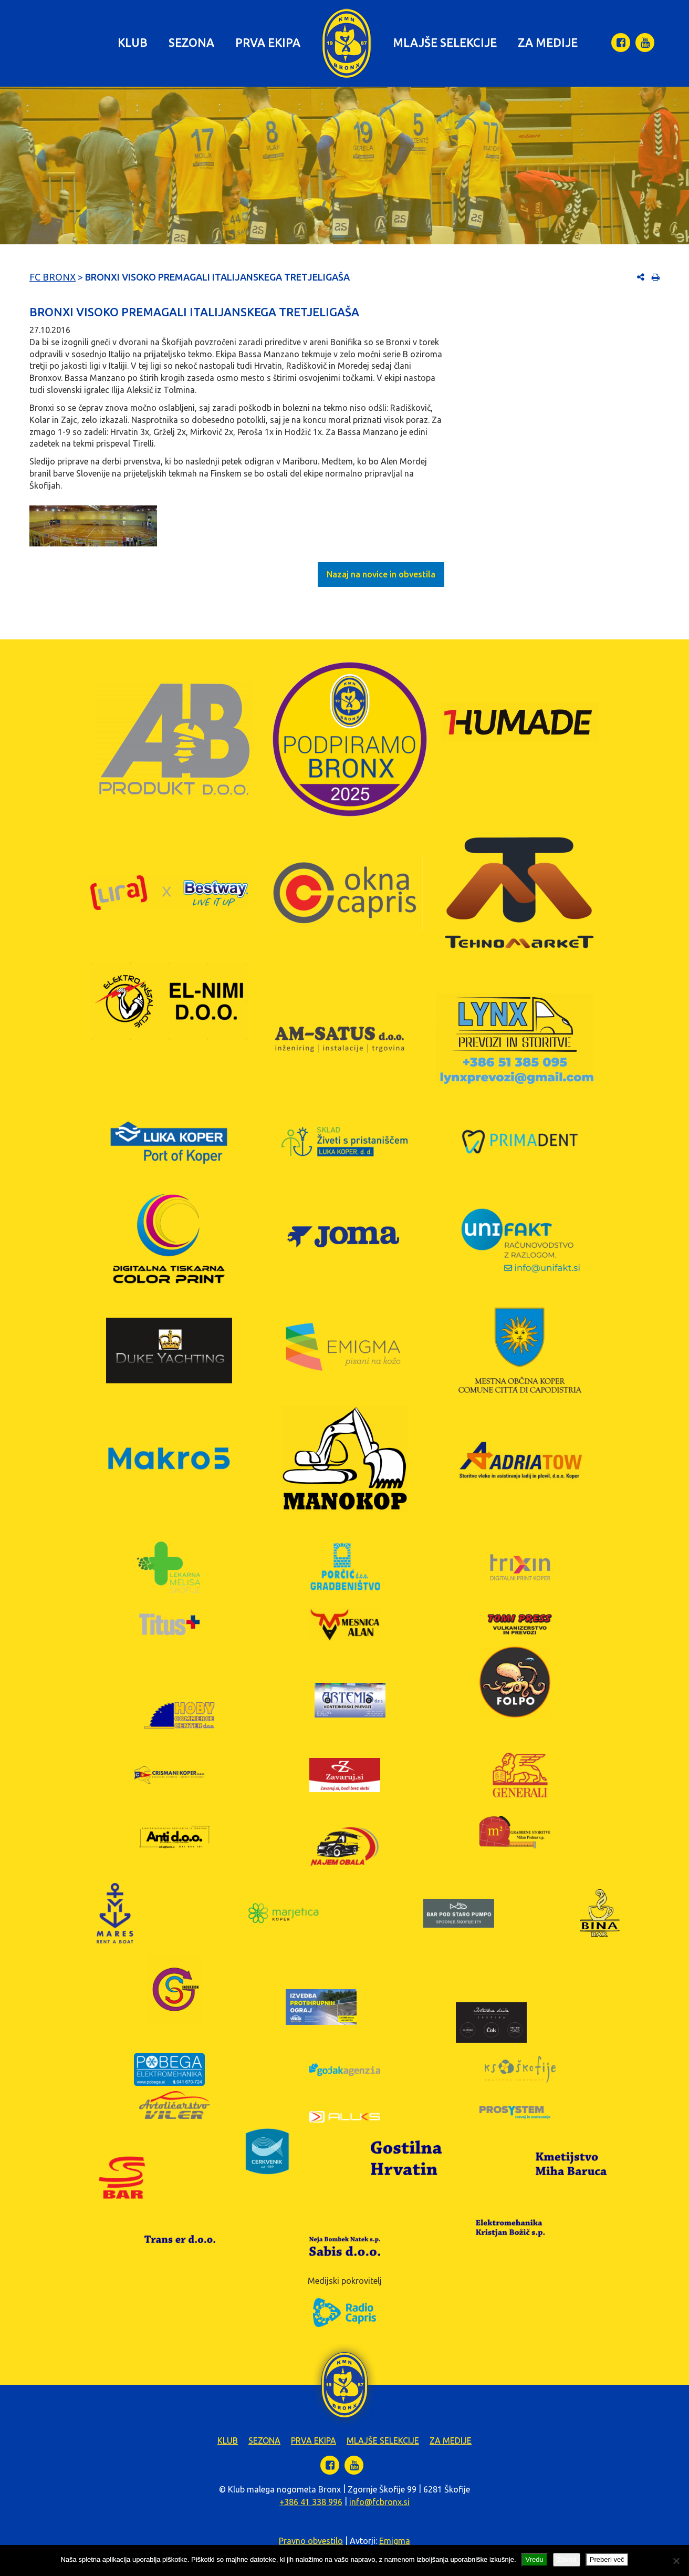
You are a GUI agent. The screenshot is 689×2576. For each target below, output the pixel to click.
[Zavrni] (676, 2561)
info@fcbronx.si (379, 2502)
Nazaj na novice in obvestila (381, 574)
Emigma (394, 2541)
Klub (133, 42)
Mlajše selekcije (445, 42)
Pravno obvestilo (311, 2541)
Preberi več (607, 2559)
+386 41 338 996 (310, 2502)
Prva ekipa (267, 42)
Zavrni (566, 2559)
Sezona (191, 42)
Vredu (535, 2559)
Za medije (548, 42)
